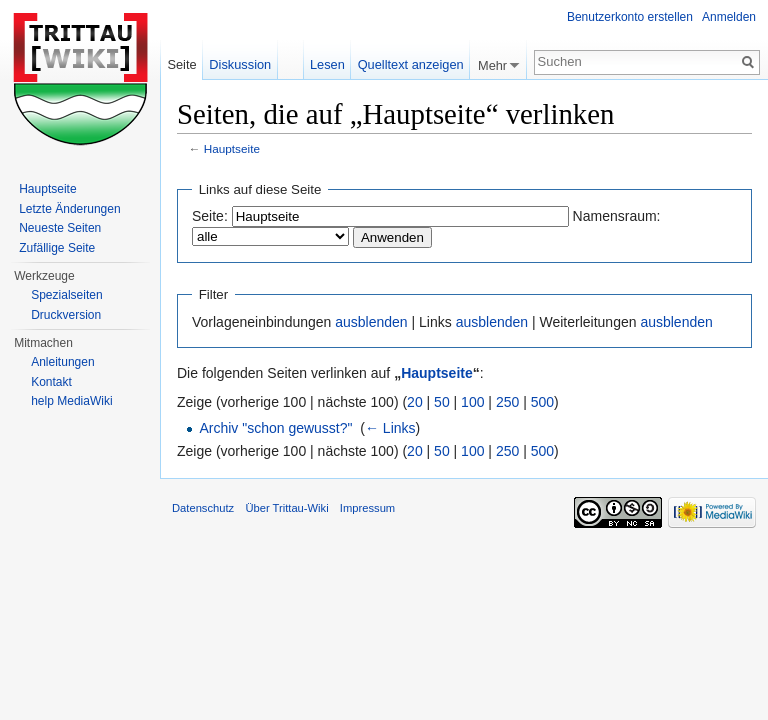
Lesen (327, 64)
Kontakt (51, 382)
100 (472, 402)
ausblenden (371, 322)
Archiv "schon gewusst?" (275, 428)
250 (507, 402)
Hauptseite (232, 148)
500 (542, 402)
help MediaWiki (71, 401)
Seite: (210, 216)
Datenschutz (203, 508)
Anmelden (729, 17)
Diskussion (240, 64)
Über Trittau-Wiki (286, 508)
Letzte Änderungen (69, 209)
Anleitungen (62, 362)
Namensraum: (617, 216)
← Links (390, 428)
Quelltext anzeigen (411, 64)
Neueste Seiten (60, 228)
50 (442, 402)
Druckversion (66, 315)
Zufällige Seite (57, 248)
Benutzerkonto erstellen (630, 17)
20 (415, 402)
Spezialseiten (66, 295)
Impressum (367, 508)
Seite (181, 64)
